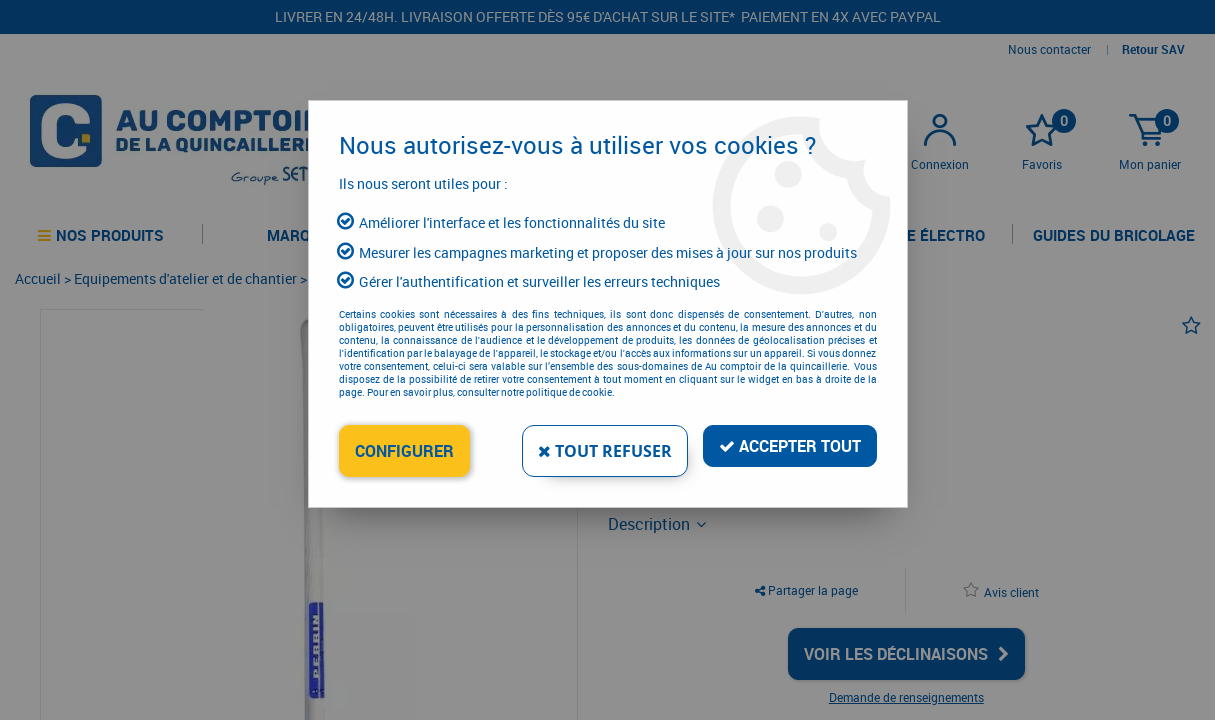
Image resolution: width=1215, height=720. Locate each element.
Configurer (404, 451)
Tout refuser (605, 451)
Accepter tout (790, 446)
